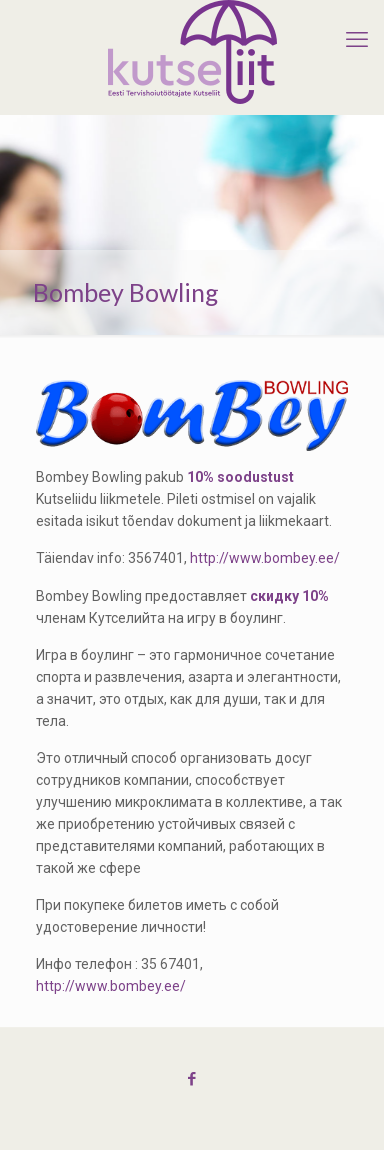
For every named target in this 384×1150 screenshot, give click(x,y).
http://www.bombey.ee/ (265, 558)
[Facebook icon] (192, 1079)
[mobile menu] (357, 40)
